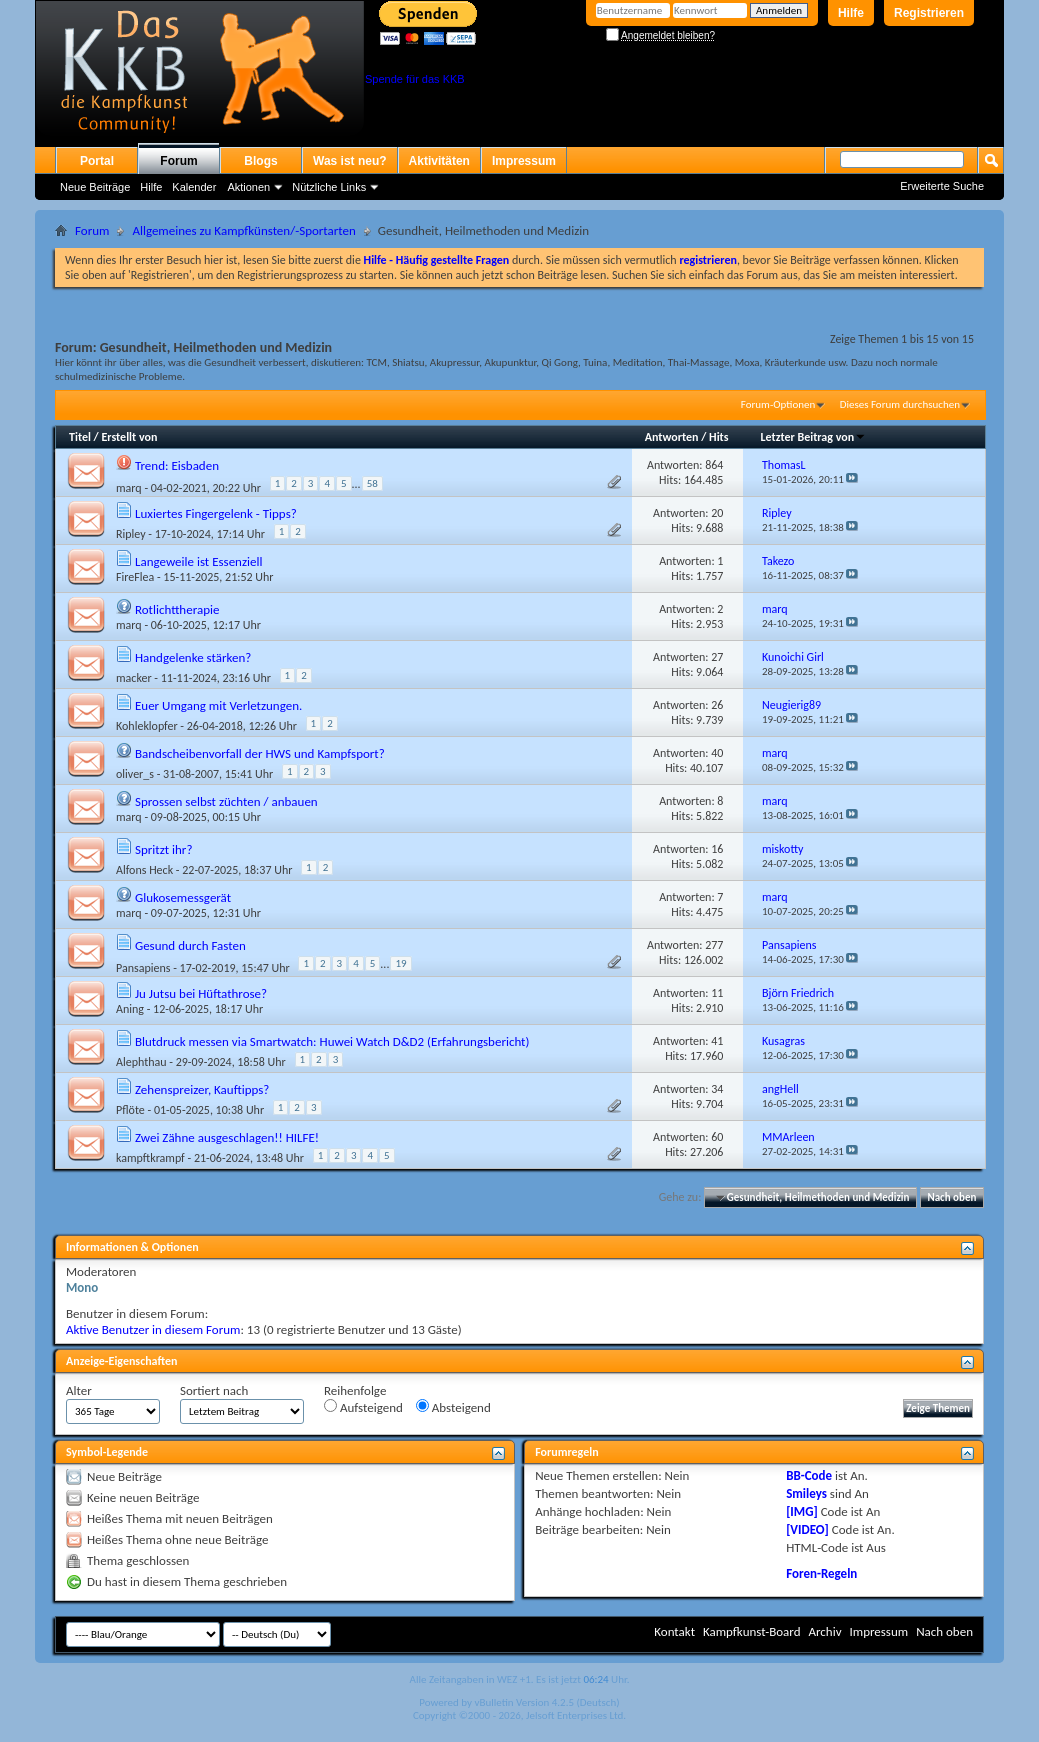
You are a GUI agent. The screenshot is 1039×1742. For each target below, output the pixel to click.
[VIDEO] (807, 1529)
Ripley (131, 534)
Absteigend (453, 1407)
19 (400, 963)
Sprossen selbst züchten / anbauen (226, 801)
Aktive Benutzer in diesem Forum (153, 1329)
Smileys (806, 1493)
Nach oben (951, 1197)
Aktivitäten (439, 161)
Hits (718, 437)
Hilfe (851, 13)
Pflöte (130, 1110)
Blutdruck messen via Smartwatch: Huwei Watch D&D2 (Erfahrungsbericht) (332, 1041)
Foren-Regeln (821, 1573)
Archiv (824, 1631)
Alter (79, 1390)
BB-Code (809, 1475)
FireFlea (135, 577)
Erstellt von (129, 437)
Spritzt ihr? (163, 849)
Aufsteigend (363, 1407)
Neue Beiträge (95, 187)
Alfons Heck (144, 870)
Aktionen (248, 187)
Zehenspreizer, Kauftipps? (202, 1089)
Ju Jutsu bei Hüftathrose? (201, 993)
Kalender (194, 187)
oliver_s (135, 774)
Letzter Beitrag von (813, 437)
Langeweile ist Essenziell (199, 561)
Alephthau (141, 1062)
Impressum (524, 161)
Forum (178, 161)
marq (129, 488)
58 (372, 483)
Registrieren (929, 13)
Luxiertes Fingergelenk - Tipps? (216, 513)
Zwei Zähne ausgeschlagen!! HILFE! (227, 1137)
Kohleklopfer (147, 726)
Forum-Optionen (778, 404)
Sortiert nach (214, 1390)
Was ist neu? (350, 161)
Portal (97, 161)
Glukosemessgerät (183, 897)
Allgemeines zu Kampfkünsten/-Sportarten (243, 230)
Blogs (260, 161)
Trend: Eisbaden (177, 465)
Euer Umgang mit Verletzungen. (218, 705)
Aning (130, 1009)
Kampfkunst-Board (752, 1631)
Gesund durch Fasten (190, 945)
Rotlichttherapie (177, 609)
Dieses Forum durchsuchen (900, 404)
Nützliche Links (329, 187)
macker (134, 678)
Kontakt (674, 1631)
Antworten (672, 437)
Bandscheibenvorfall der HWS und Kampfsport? (260, 753)
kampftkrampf (150, 1158)
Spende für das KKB (415, 79)
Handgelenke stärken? (193, 657)
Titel (80, 437)
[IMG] (802, 1511)
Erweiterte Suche (942, 186)
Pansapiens (143, 968)
